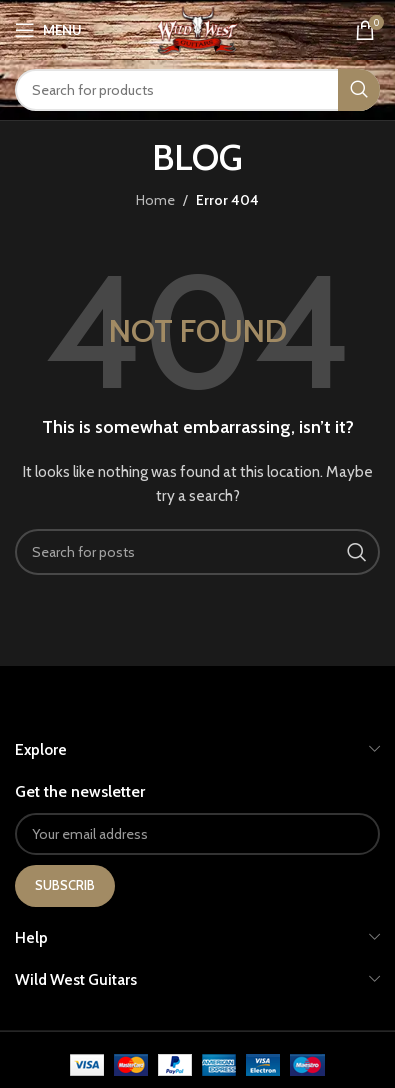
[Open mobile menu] (48, 30)
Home (155, 200)
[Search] (197, 90)
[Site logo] (197, 28)
